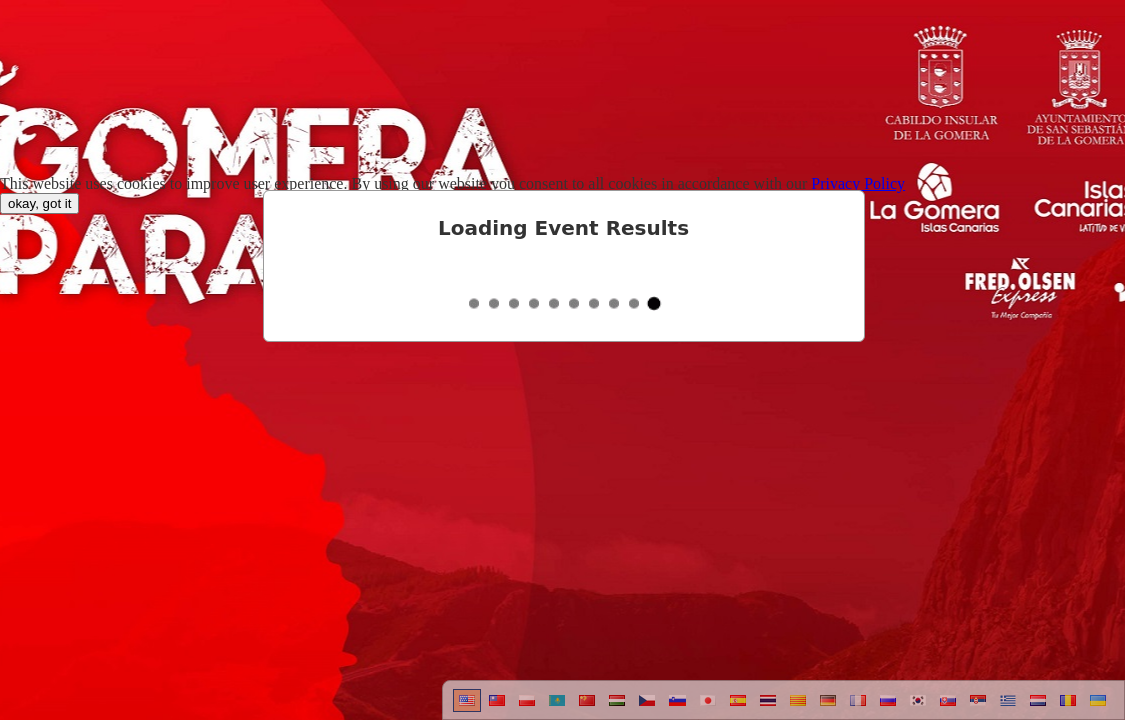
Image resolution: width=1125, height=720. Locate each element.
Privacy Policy (858, 183)
